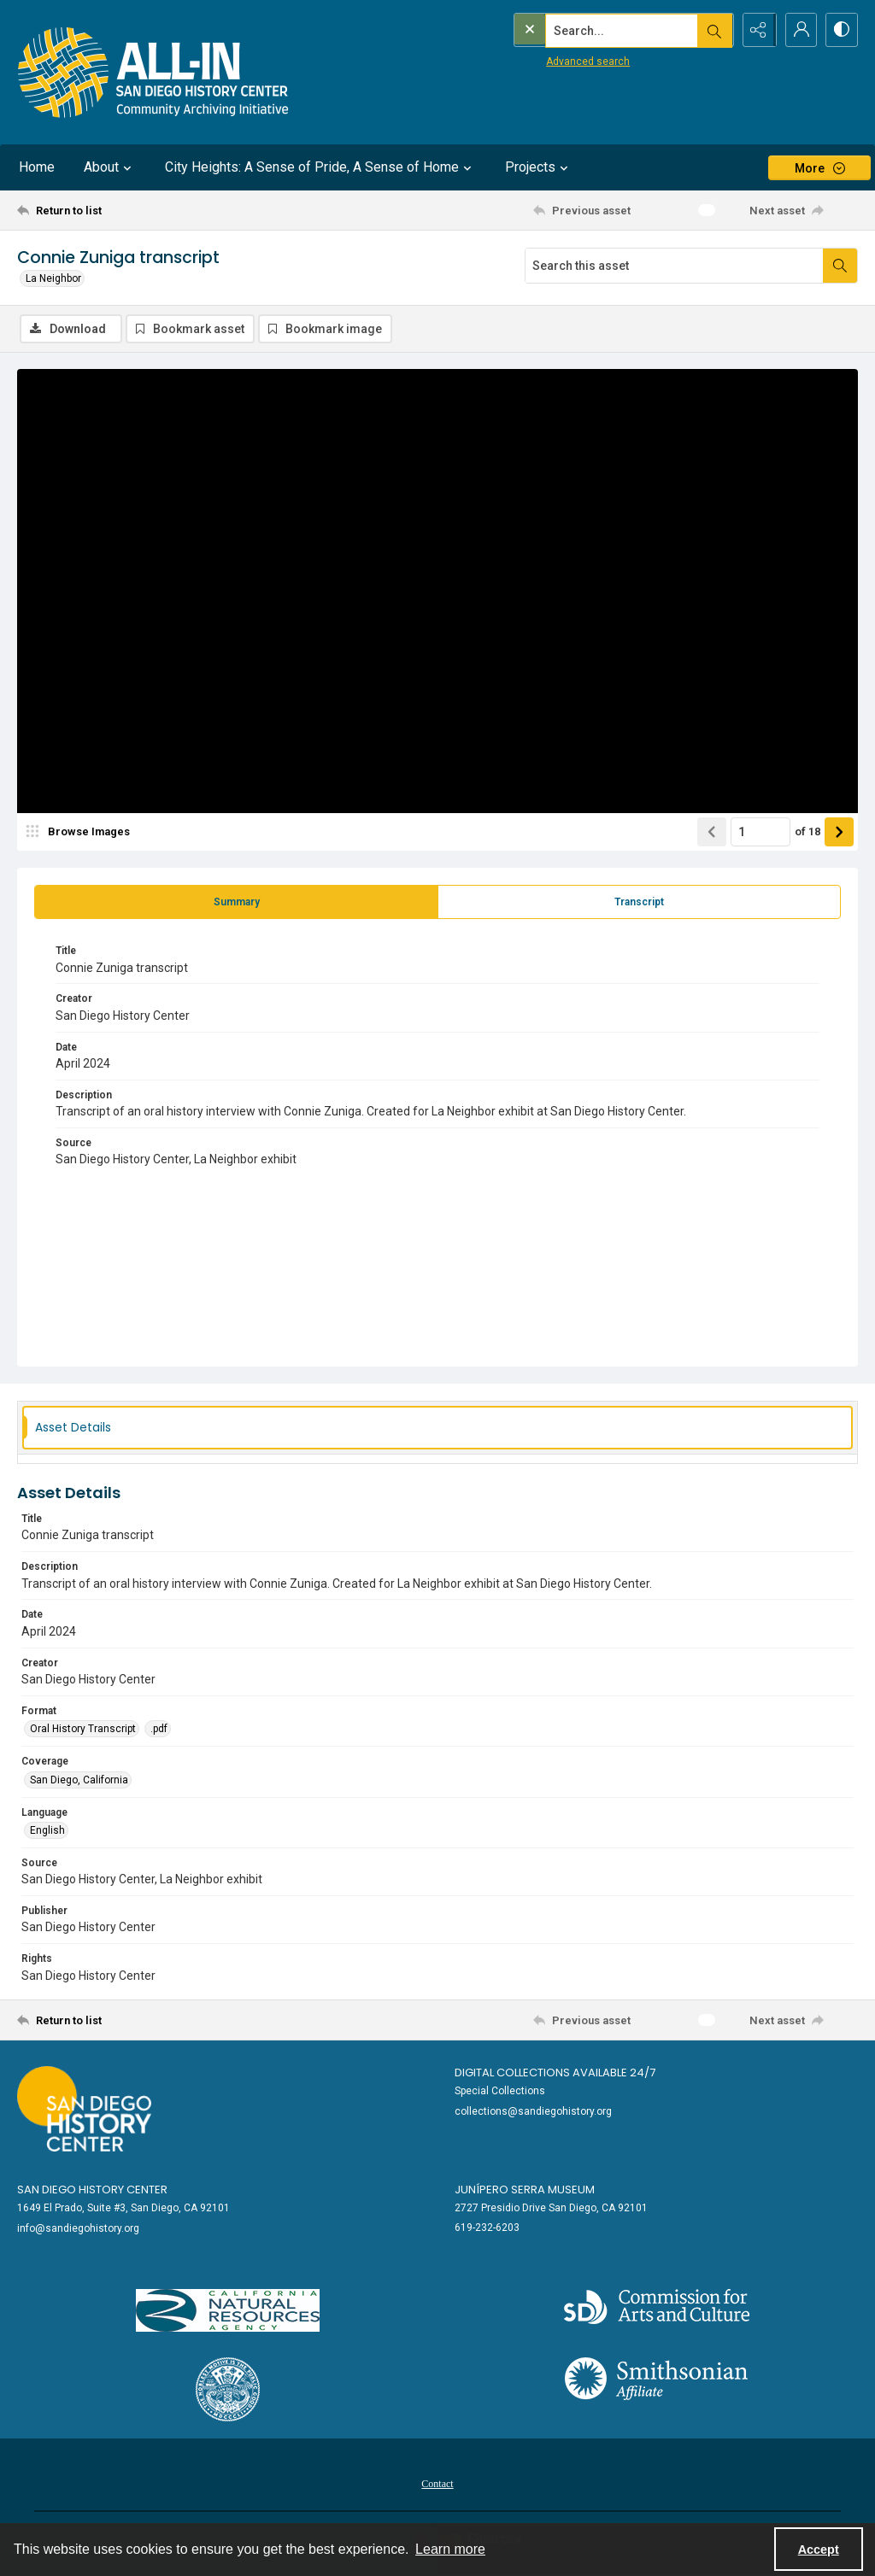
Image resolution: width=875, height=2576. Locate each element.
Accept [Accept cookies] (818, 2549)
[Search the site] (587, 30)
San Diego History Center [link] (92, 2190)
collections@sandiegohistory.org (533, 2112)
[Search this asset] (674, 266)
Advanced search (553, 61)
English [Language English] (47, 1831)
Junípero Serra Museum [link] (525, 2190)
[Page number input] (760, 832)
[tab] (236, 903)
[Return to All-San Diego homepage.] (153, 72)
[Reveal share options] (755, 30)
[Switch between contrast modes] (841, 30)
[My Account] (798, 30)
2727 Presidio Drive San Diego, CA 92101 (551, 2209)
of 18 (807, 832)
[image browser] (81, 833)
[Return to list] (131, 210)
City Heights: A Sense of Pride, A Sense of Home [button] (320, 167)
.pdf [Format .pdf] (158, 1730)
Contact (437, 2485)
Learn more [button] (450, 2549)
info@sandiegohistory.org (78, 2229)
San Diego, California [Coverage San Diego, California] (79, 1781)
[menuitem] (437, 2484)
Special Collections (500, 2092)
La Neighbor (53, 278)
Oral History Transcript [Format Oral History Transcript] (83, 1730)
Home (37, 167)
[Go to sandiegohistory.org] (84, 2109)
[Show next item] (839, 832)
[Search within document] (840, 266)
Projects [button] (539, 167)
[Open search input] (712, 30)
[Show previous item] (711, 832)
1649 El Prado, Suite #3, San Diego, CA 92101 (123, 2209)
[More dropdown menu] (819, 167)
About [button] (110, 167)
